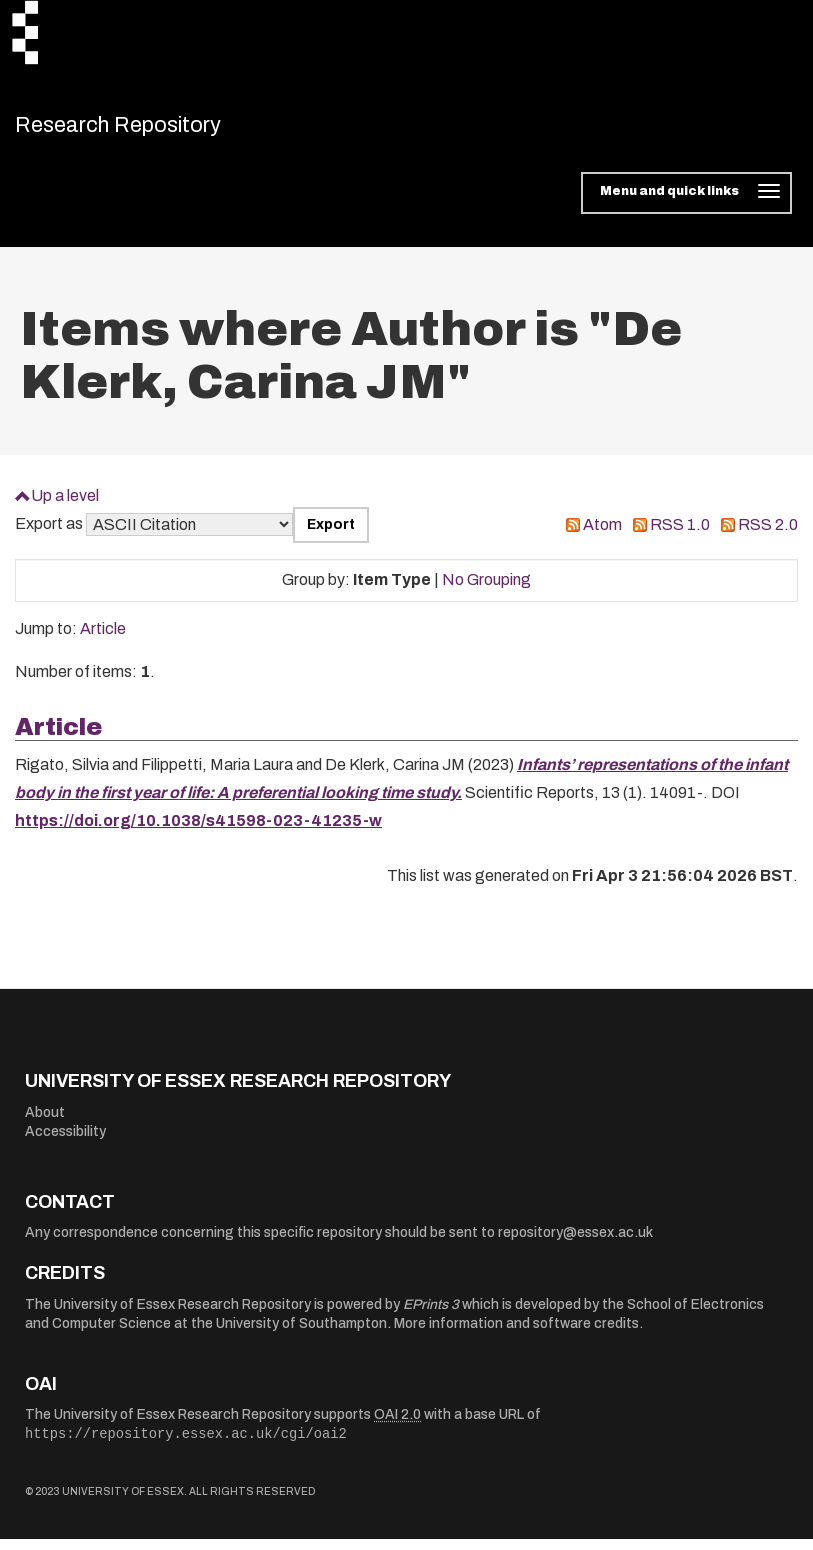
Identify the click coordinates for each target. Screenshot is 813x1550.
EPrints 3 (431, 1314)
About (45, 1122)
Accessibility (65, 1142)
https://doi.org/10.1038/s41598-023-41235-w (198, 831)
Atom (602, 535)
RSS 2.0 (768, 535)
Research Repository (155, 130)
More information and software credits (516, 1334)
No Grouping (486, 590)
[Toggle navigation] (686, 204)
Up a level (65, 505)
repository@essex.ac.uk (575, 1243)
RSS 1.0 (680, 535)
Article (103, 639)
